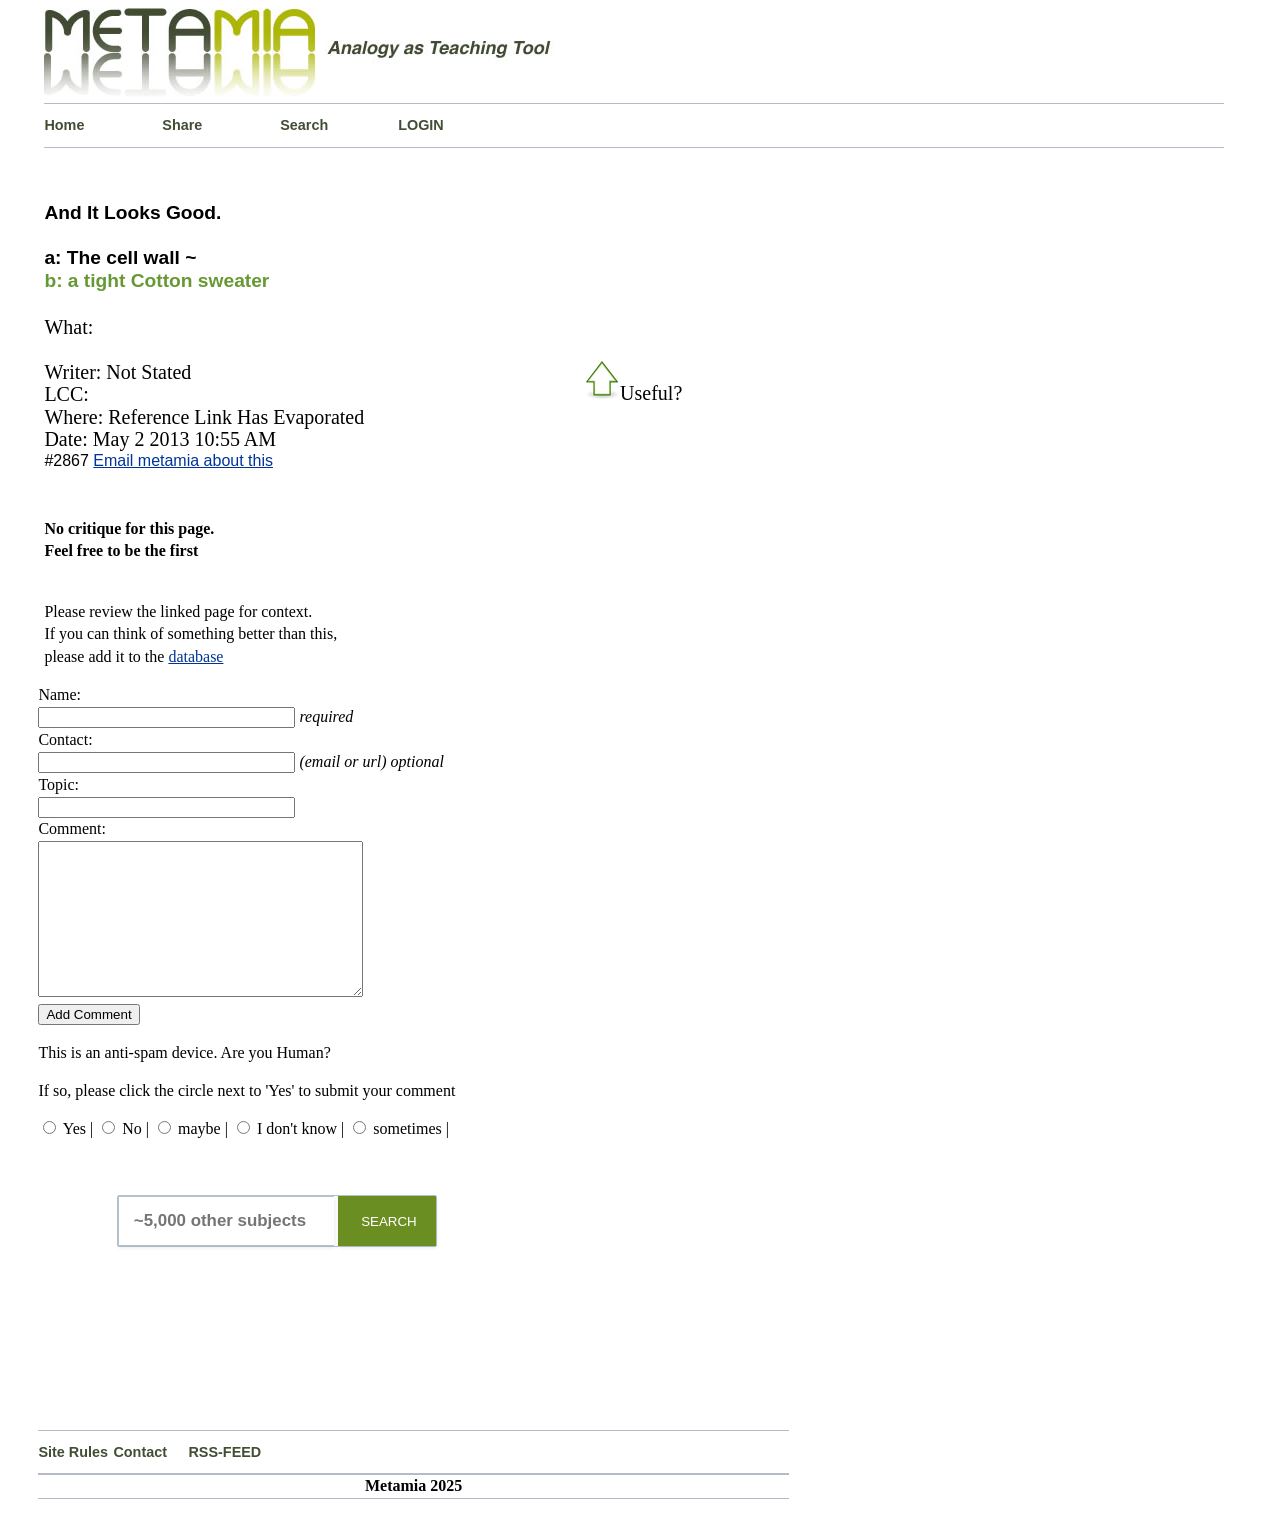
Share (182, 125)
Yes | (78, 1158)
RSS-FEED (224, 1482)
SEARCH (389, 1251)
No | (135, 1158)
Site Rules (73, 1482)
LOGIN (421, 125)
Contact (140, 1482)
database (195, 656)
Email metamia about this (183, 460)
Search (304, 125)
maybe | (203, 1158)
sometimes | (411, 1158)
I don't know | (300, 1158)
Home (64, 125)
